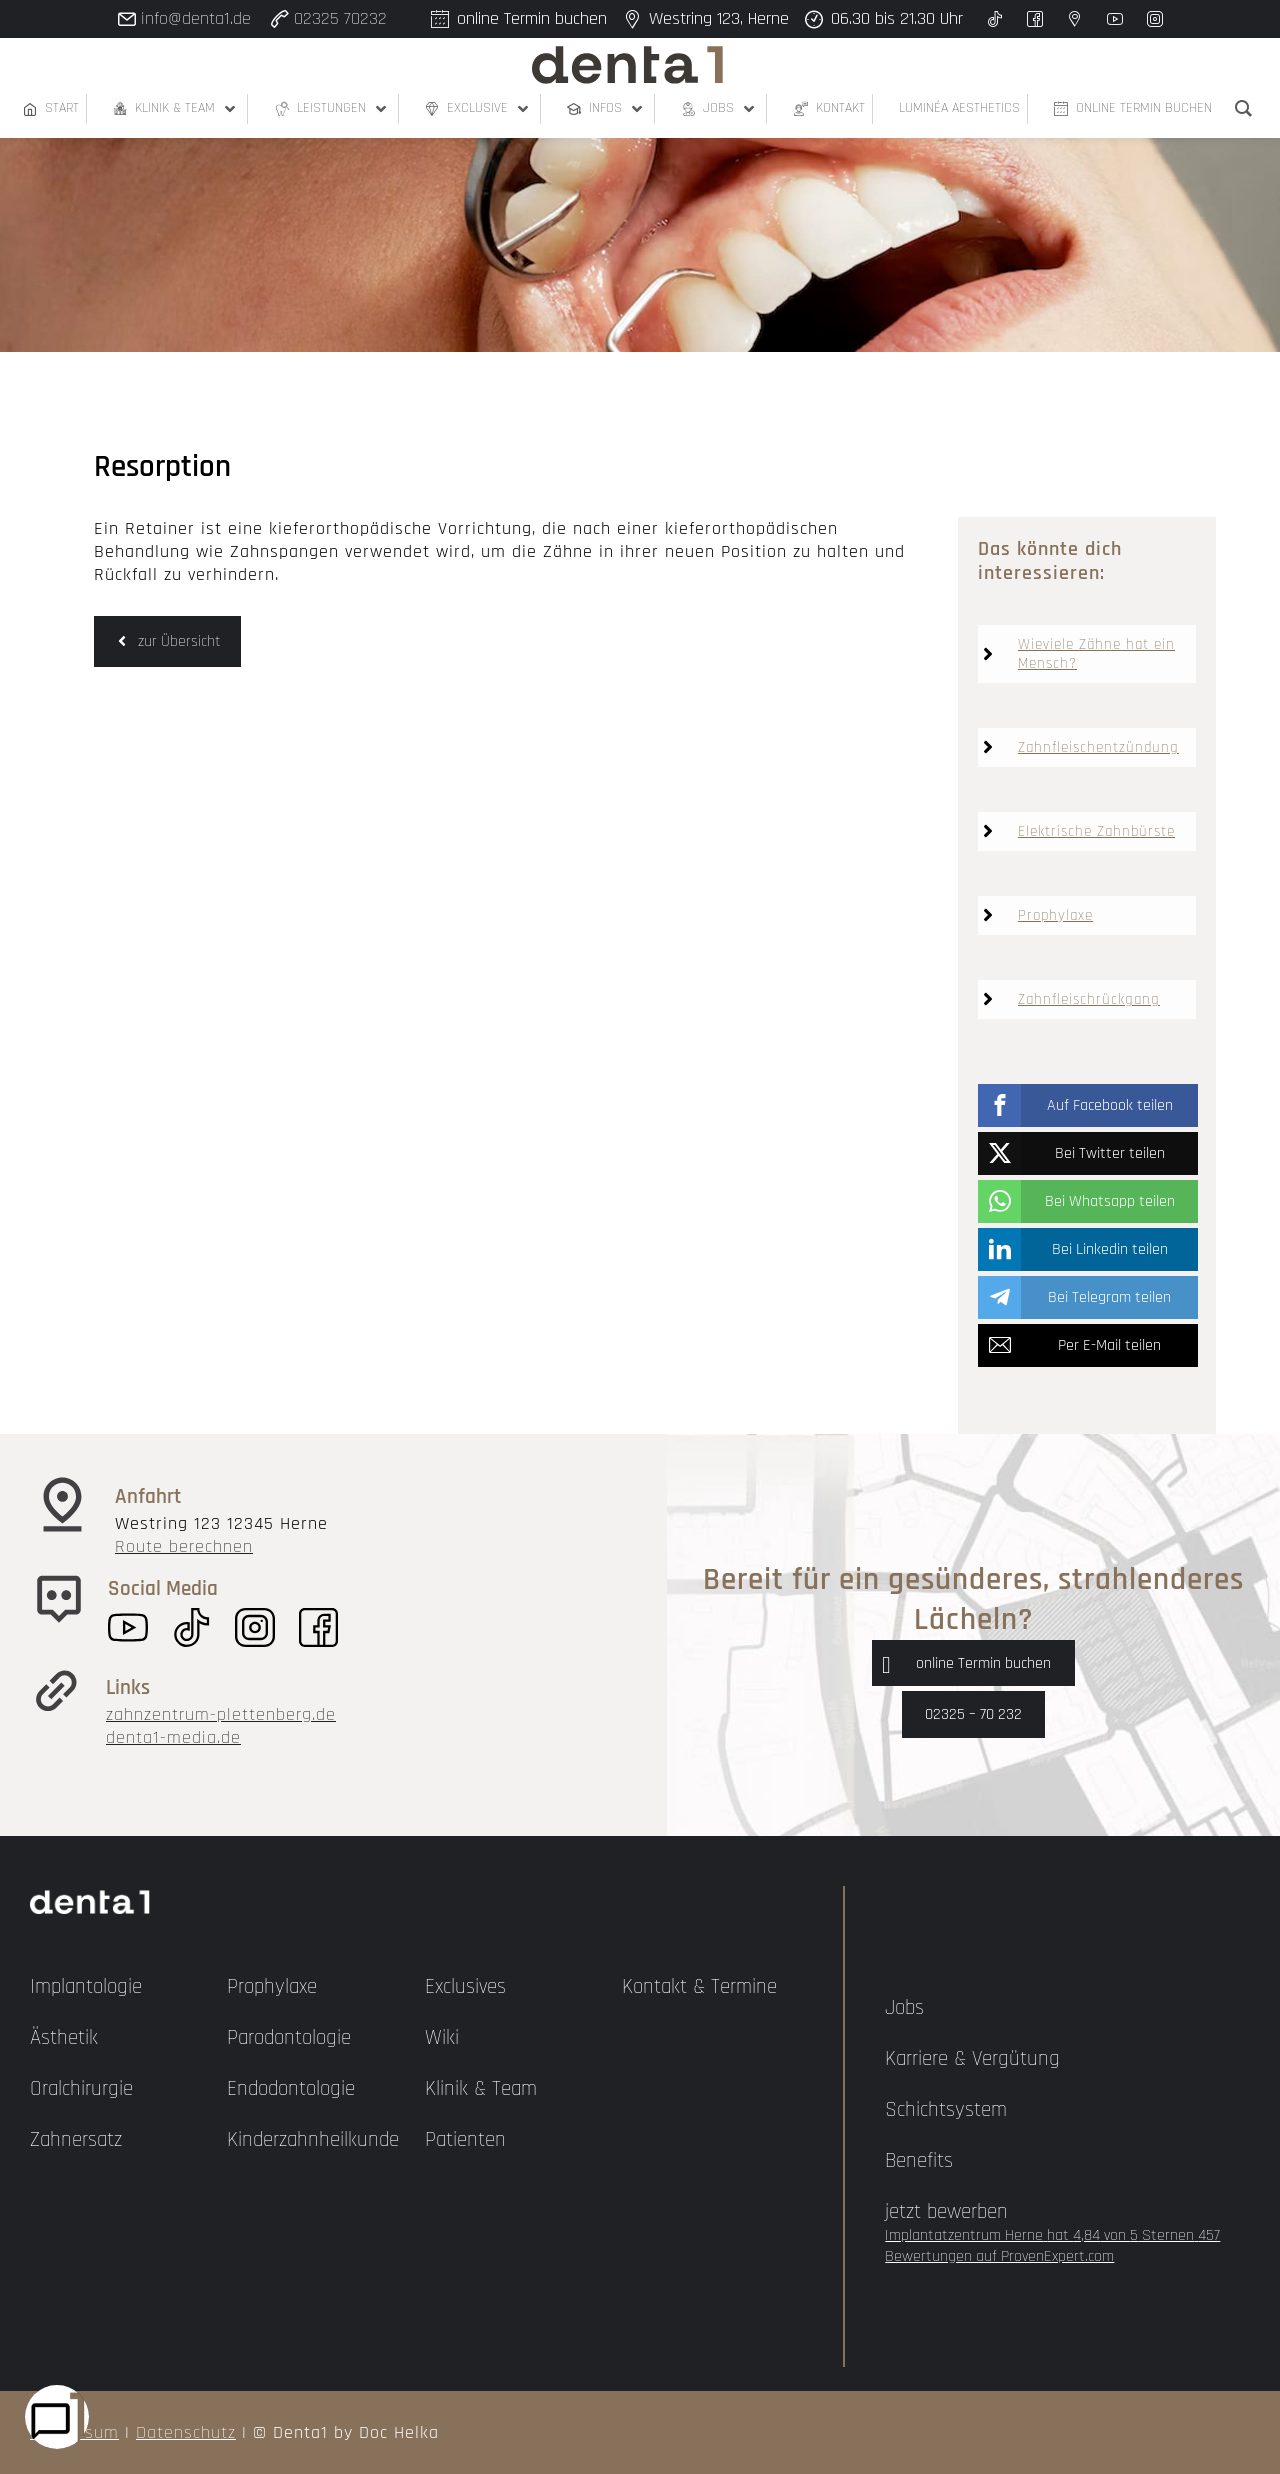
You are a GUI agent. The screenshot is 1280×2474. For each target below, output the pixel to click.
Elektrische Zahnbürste (1096, 831)
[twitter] (995, 19)
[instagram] (1155, 19)
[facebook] (1035, 19)
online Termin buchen (983, 1663)
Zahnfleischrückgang (1089, 999)
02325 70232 (340, 18)
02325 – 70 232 (973, 1714)
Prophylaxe (1055, 915)
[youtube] (1115, 19)
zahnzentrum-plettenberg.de (221, 1714)
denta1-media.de (173, 1737)
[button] (1088, 1105)
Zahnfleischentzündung (1098, 747)
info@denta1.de (196, 18)
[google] (1075, 19)
